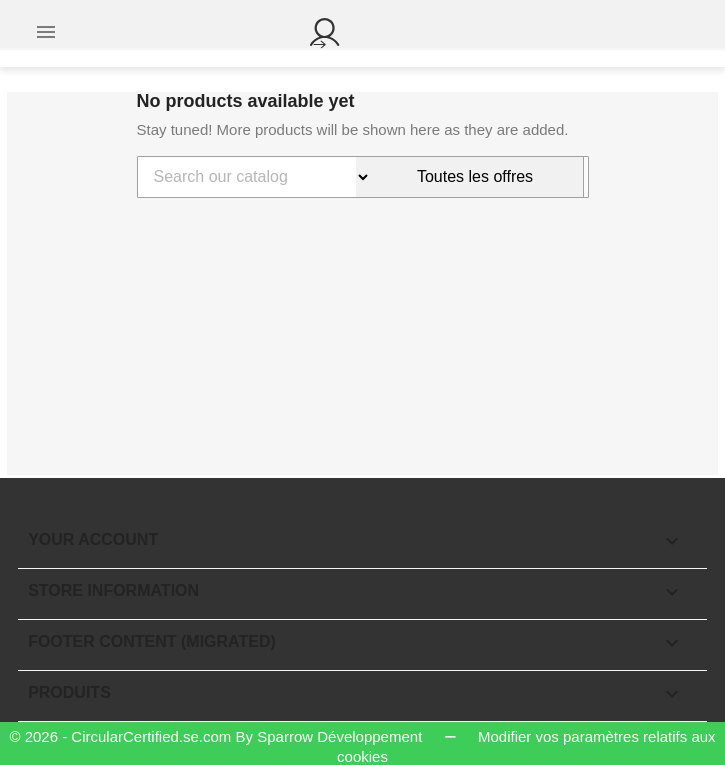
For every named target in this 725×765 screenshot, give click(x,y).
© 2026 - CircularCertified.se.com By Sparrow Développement (217, 736)
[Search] (247, 177)
